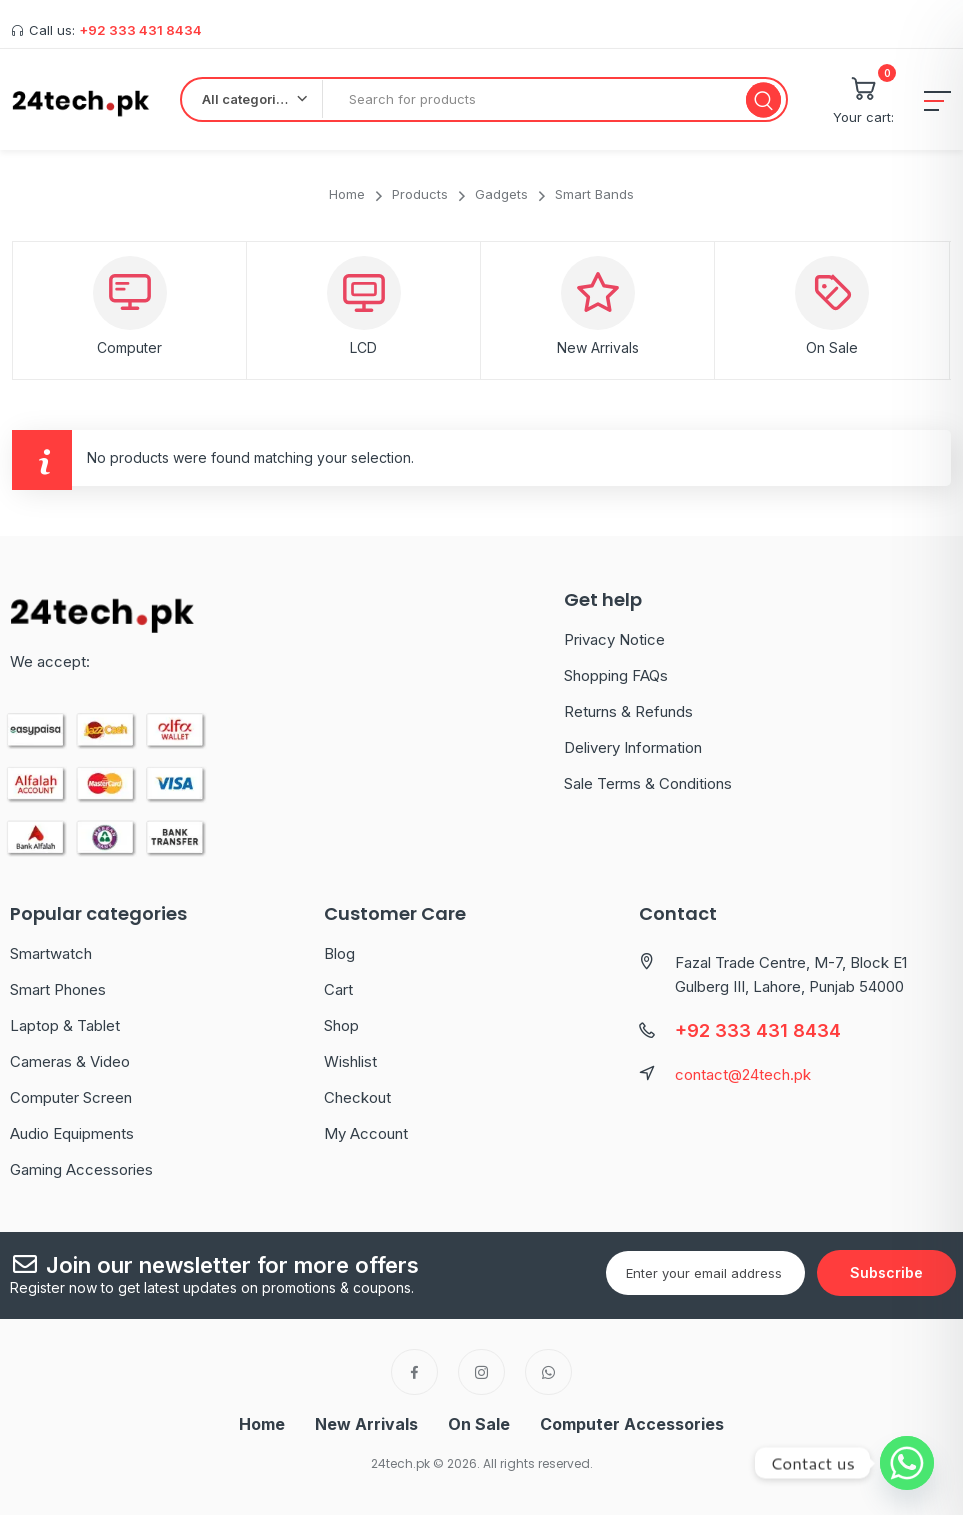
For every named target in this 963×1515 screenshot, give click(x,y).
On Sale (832, 347)
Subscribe (886, 1272)
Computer (129, 347)
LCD (363, 347)
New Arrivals (598, 347)
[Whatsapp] (907, 1463)
